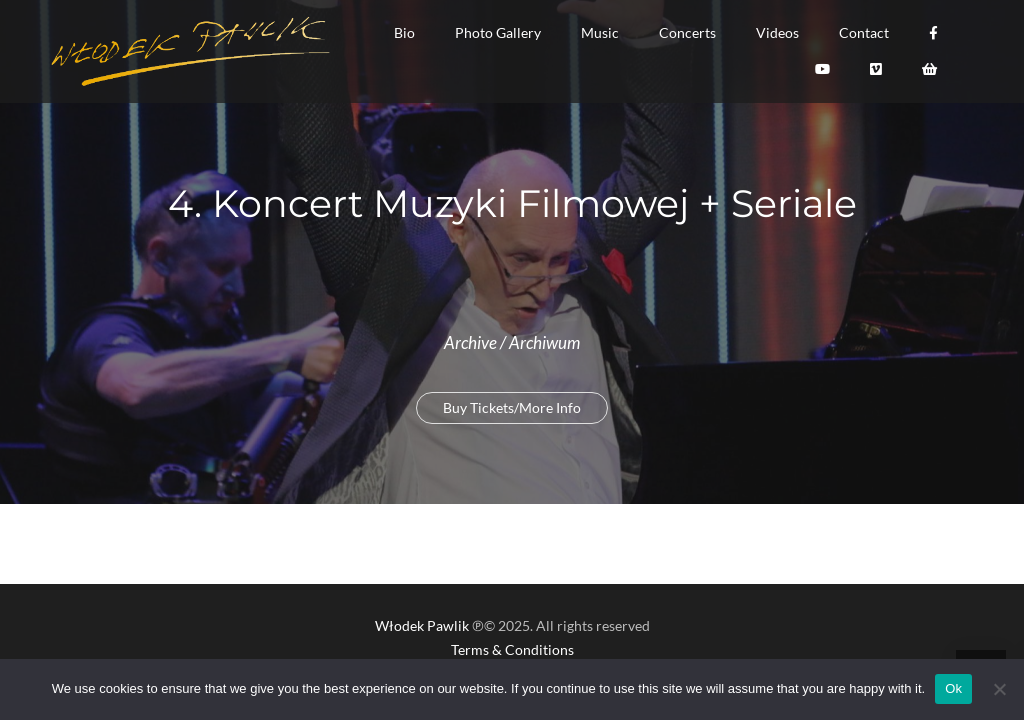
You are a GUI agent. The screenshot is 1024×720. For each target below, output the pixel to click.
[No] (999, 689)
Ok (953, 688)
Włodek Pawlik (422, 625)
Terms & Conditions (512, 649)
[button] (404, 33)
